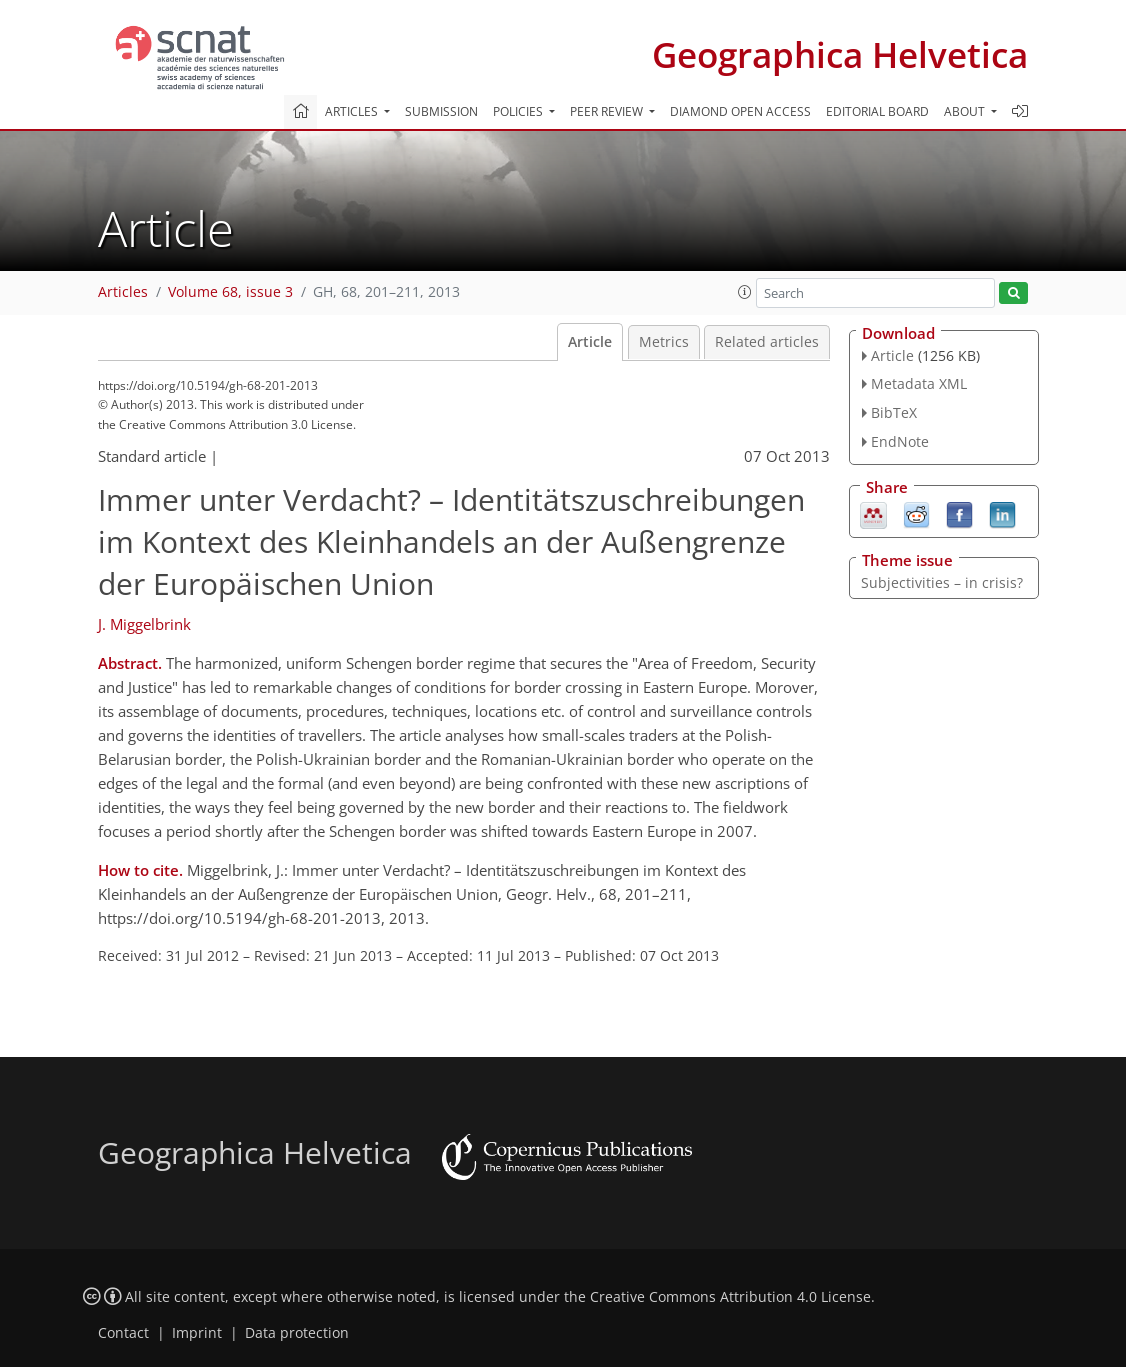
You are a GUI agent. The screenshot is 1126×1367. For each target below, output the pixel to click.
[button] (745, 292)
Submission (441, 111)
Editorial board (877, 111)
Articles (123, 292)
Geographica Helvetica (840, 54)
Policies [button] (519, 111)
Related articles (767, 342)
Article (590, 342)
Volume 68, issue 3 (230, 292)
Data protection (297, 1333)
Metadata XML (919, 383)
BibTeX (894, 412)
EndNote (900, 441)
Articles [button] (353, 111)
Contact (123, 1333)
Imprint (197, 1333)
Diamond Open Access (740, 111)
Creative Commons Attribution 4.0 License (730, 1297)
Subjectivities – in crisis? (942, 582)
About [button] (966, 111)
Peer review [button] (608, 111)
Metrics (664, 342)
